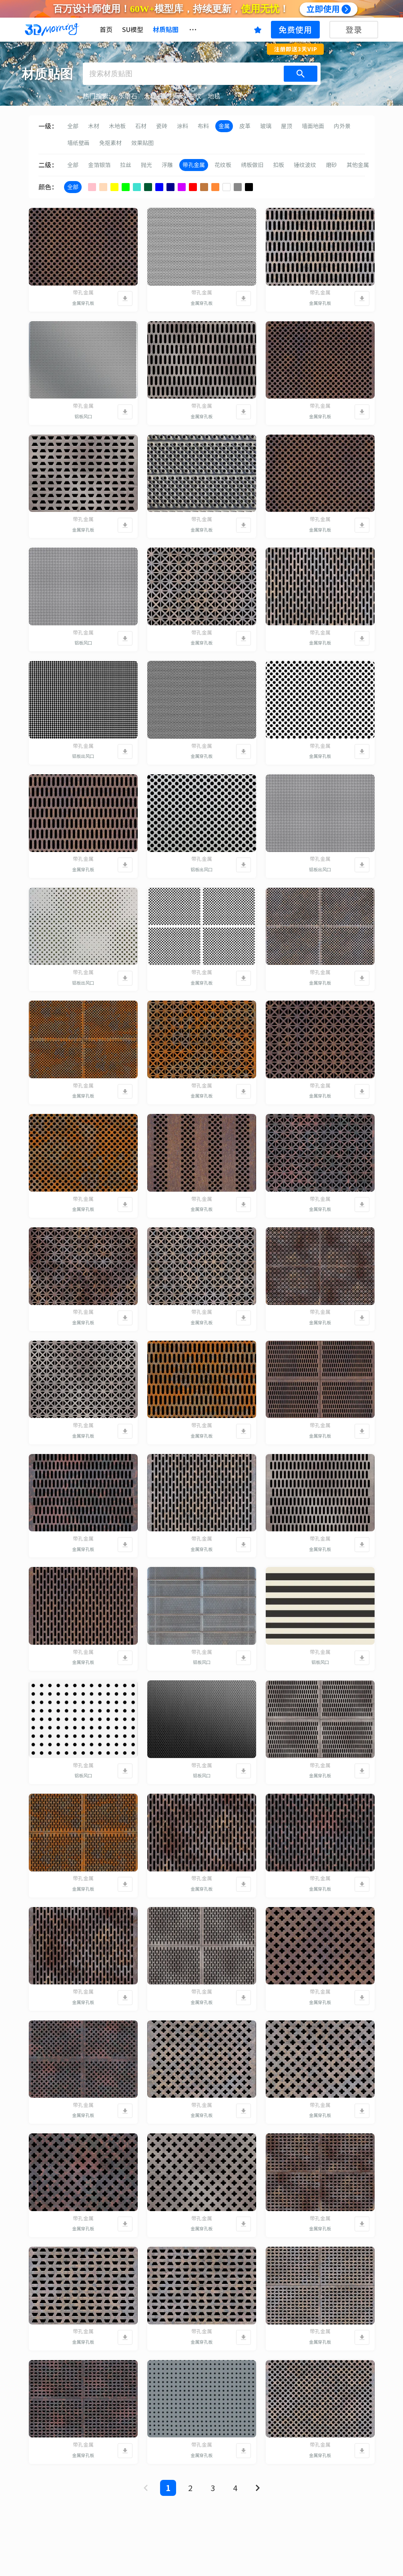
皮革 (245, 126)
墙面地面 (313, 126)
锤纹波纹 (305, 165)
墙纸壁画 (78, 143)
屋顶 (286, 126)
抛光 (146, 165)
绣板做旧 (252, 165)
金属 (224, 126)
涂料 (182, 126)
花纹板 (223, 165)
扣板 (278, 165)
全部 (72, 126)
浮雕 (167, 165)
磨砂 (331, 165)
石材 (140, 126)
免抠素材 (110, 143)
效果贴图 (142, 143)
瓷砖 (161, 126)
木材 (93, 126)
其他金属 (358, 165)
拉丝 (125, 165)
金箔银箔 (99, 165)
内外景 (342, 126)
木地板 (117, 126)
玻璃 (265, 126)
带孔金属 (193, 165)
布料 (203, 126)
